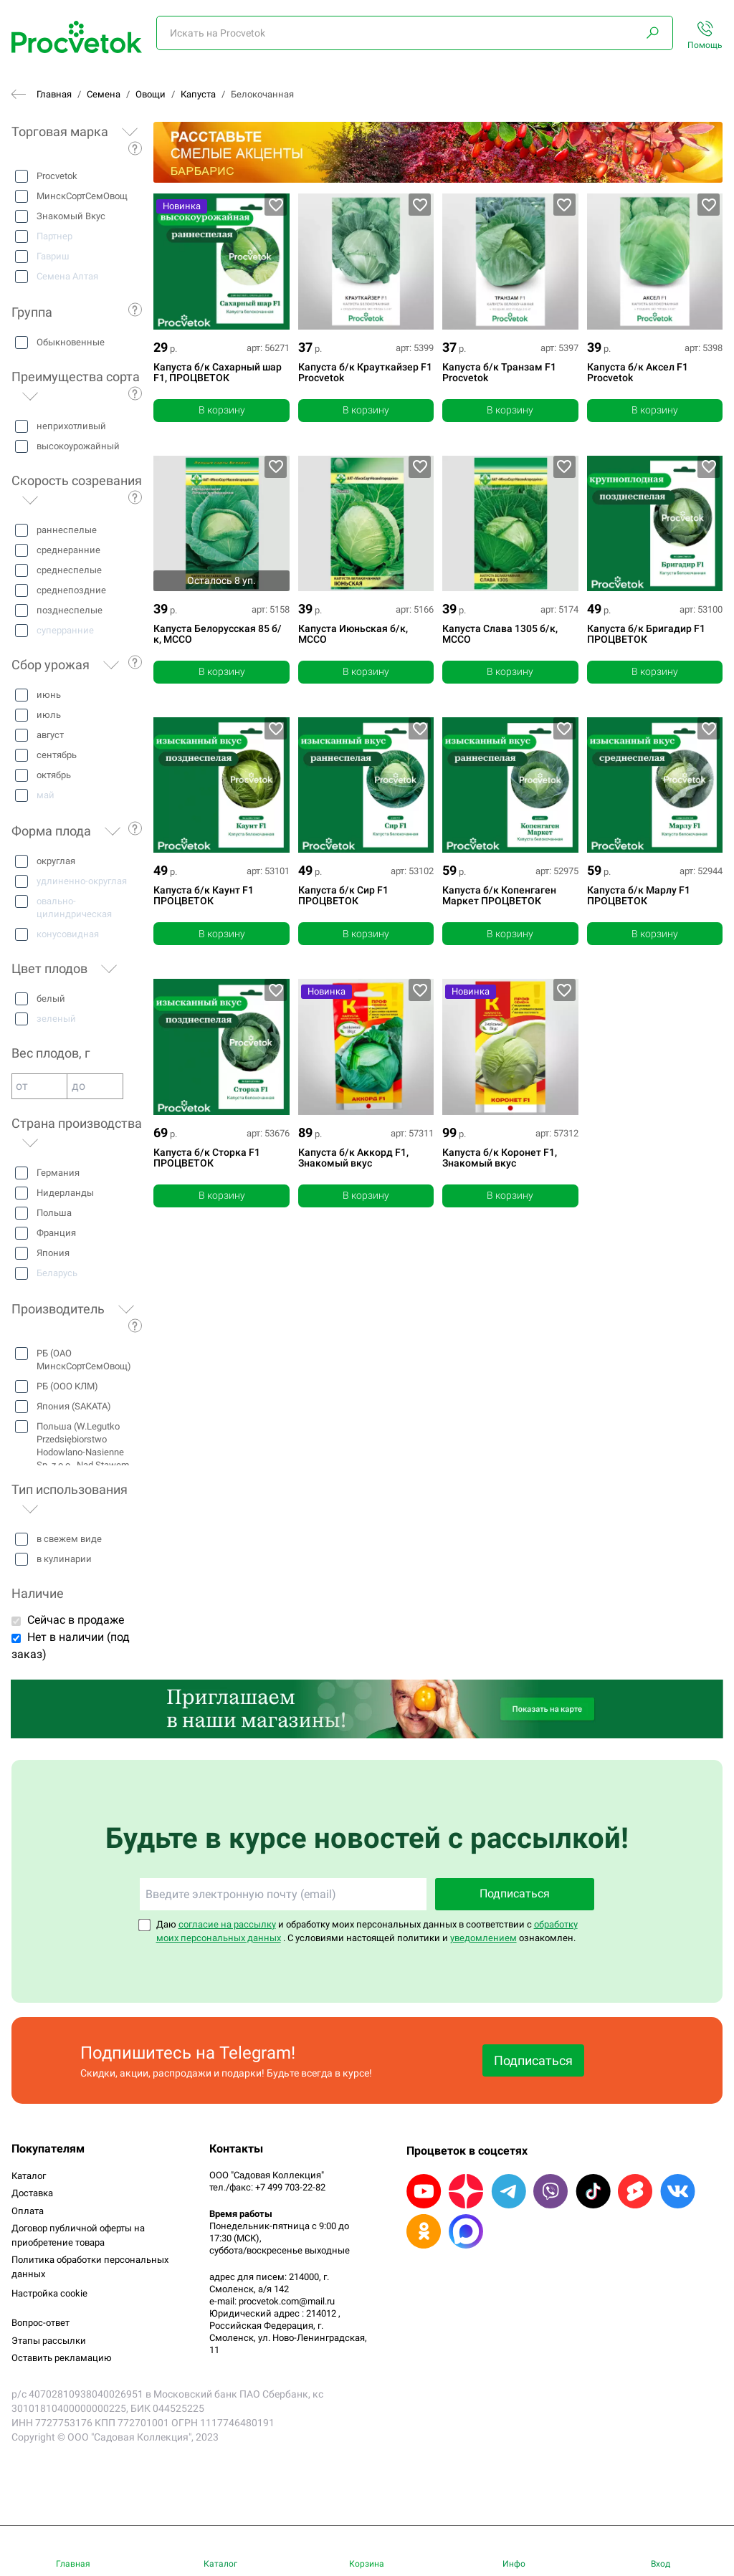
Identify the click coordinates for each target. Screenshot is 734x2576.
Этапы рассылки (48, 2340)
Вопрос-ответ (40, 2322)
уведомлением (483, 1938)
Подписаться (515, 1893)
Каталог (28, 2175)
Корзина (366, 2564)
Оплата (27, 2211)
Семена (103, 94)
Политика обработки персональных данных (89, 2266)
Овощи (150, 94)
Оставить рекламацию (61, 2357)
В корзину (222, 410)
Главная (54, 94)
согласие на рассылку (227, 1924)
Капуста (198, 94)
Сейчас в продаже (75, 1620)
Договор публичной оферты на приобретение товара (78, 2235)
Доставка (32, 2193)
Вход (660, 2564)
